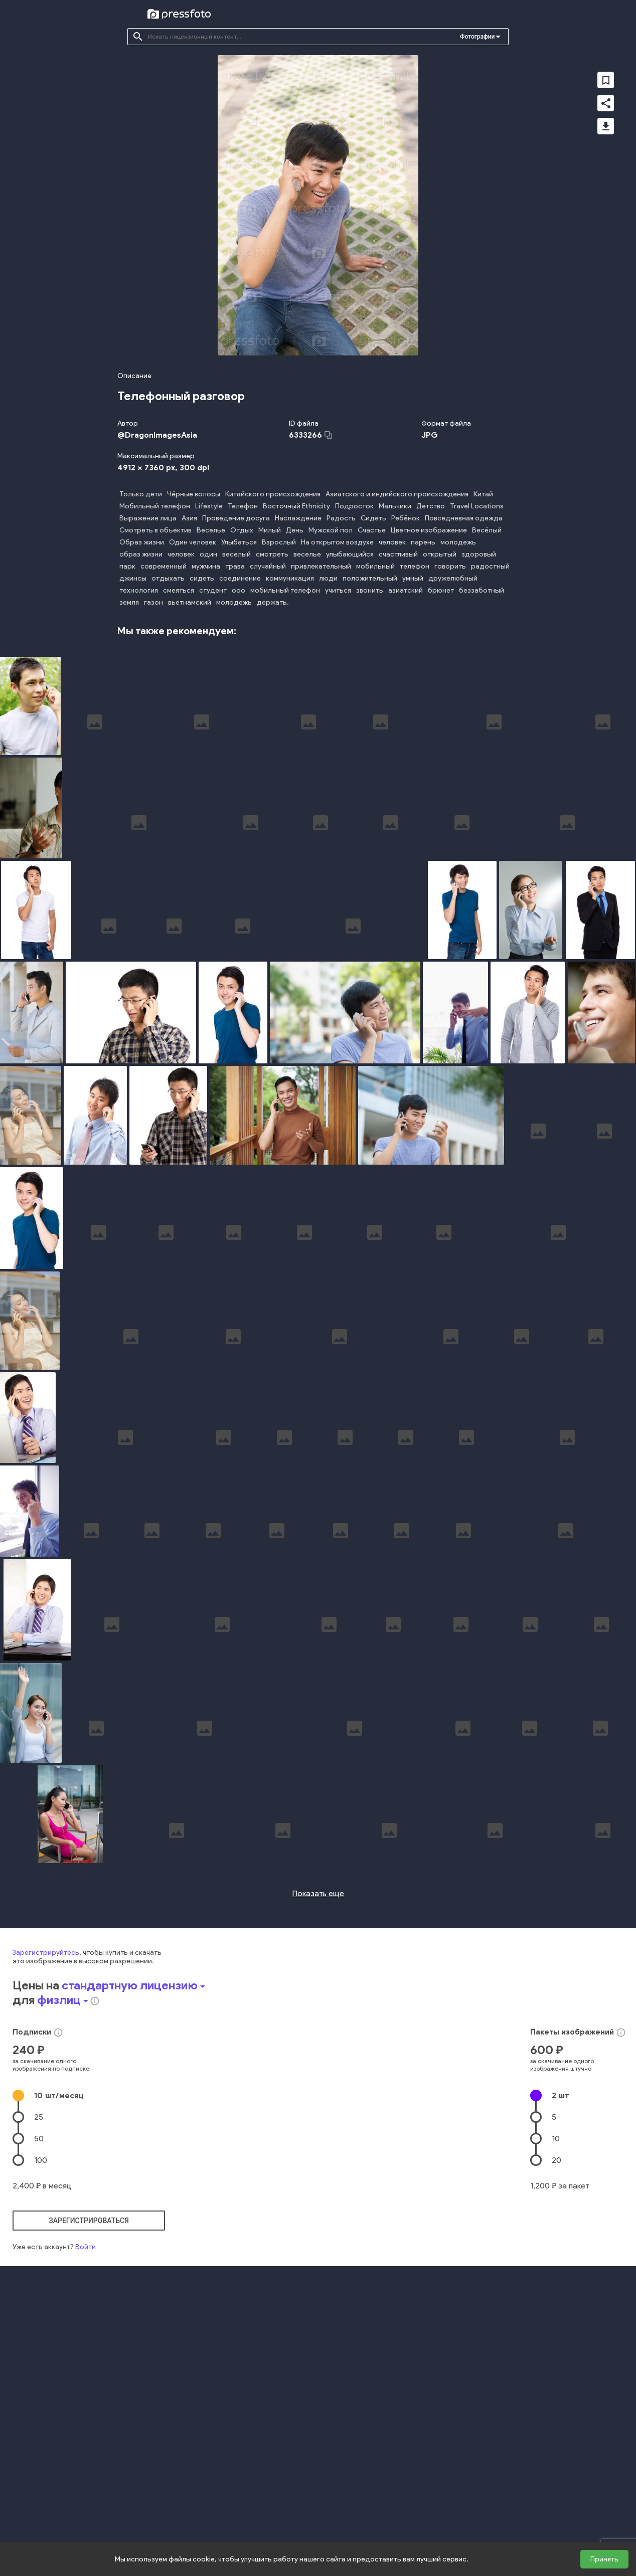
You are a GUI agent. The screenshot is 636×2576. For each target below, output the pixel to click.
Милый (269, 530)
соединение (240, 578)
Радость (341, 518)
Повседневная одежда (464, 518)
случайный (268, 566)
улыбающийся (350, 554)
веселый (236, 554)
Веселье (211, 530)
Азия (189, 518)
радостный (490, 566)
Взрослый (279, 542)
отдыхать (168, 578)
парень (423, 542)
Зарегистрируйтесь (46, 2135)
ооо (238, 590)
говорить (450, 566)
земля (129, 602)
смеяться (178, 590)
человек (392, 542)
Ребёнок (405, 518)
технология (138, 590)
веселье (307, 554)
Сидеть (373, 518)
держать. (273, 602)
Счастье (372, 530)
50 (39, 2321)
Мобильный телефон (154, 506)
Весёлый (487, 530)
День (294, 530)
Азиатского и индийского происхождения (397, 494)
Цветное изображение (429, 530)
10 (59, 2278)
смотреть (272, 554)
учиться (338, 590)
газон (153, 602)
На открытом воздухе (337, 542)
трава (235, 566)
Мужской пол (330, 530)
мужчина (206, 566)
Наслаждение (298, 518)
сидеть (202, 578)
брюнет (441, 590)
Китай (483, 494)
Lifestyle (209, 506)
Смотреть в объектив (155, 530)
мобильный (375, 566)
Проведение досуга (236, 518)
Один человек (192, 542)
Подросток (354, 506)
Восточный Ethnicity (296, 506)
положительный (370, 578)
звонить (369, 590)
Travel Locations (477, 506)
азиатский (405, 590)
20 (556, 2343)
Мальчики (395, 506)
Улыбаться (239, 542)
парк (127, 566)
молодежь (458, 542)
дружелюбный (453, 578)
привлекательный (321, 566)
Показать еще (318, 2076)
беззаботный (481, 590)
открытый (439, 554)
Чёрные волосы (193, 494)
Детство (430, 506)
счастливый (398, 554)
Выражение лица (148, 518)
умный (412, 578)
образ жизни (141, 554)
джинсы (132, 578)
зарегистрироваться (89, 2404)
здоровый (478, 554)
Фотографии (477, 36)
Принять (604, 2559)
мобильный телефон (285, 590)
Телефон (243, 506)
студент (213, 590)
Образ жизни (141, 542)
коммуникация (290, 578)
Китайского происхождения (273, 494)
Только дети (140, 494)
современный (163, 566)
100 (40, 2343)
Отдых (241, 530)
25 (38, 2300)
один (208, 554)
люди (328, 578)
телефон (414, 566)
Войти (85, 2430)
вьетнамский (189, 602)
